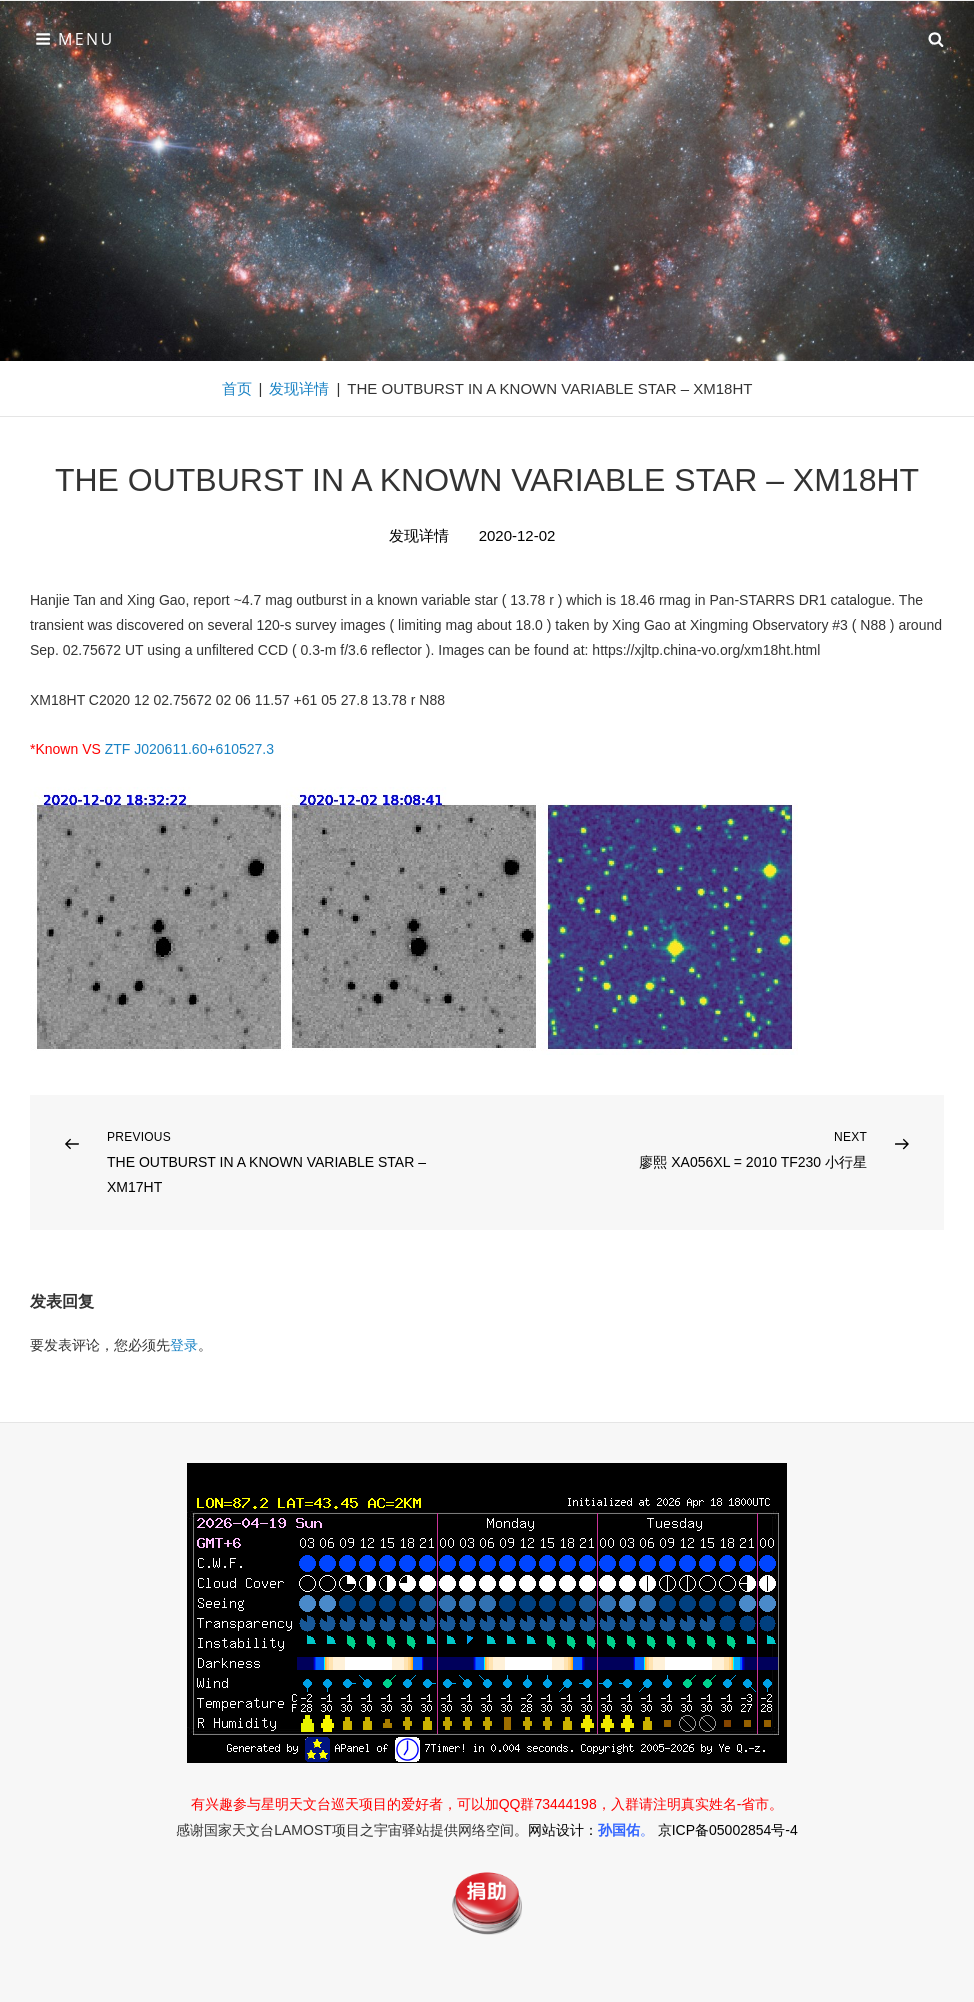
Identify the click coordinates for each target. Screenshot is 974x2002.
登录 (184, 1345)
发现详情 (299, 388)
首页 (237, 388)
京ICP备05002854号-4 (728, 1830)
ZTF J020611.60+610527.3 (189, 749)
